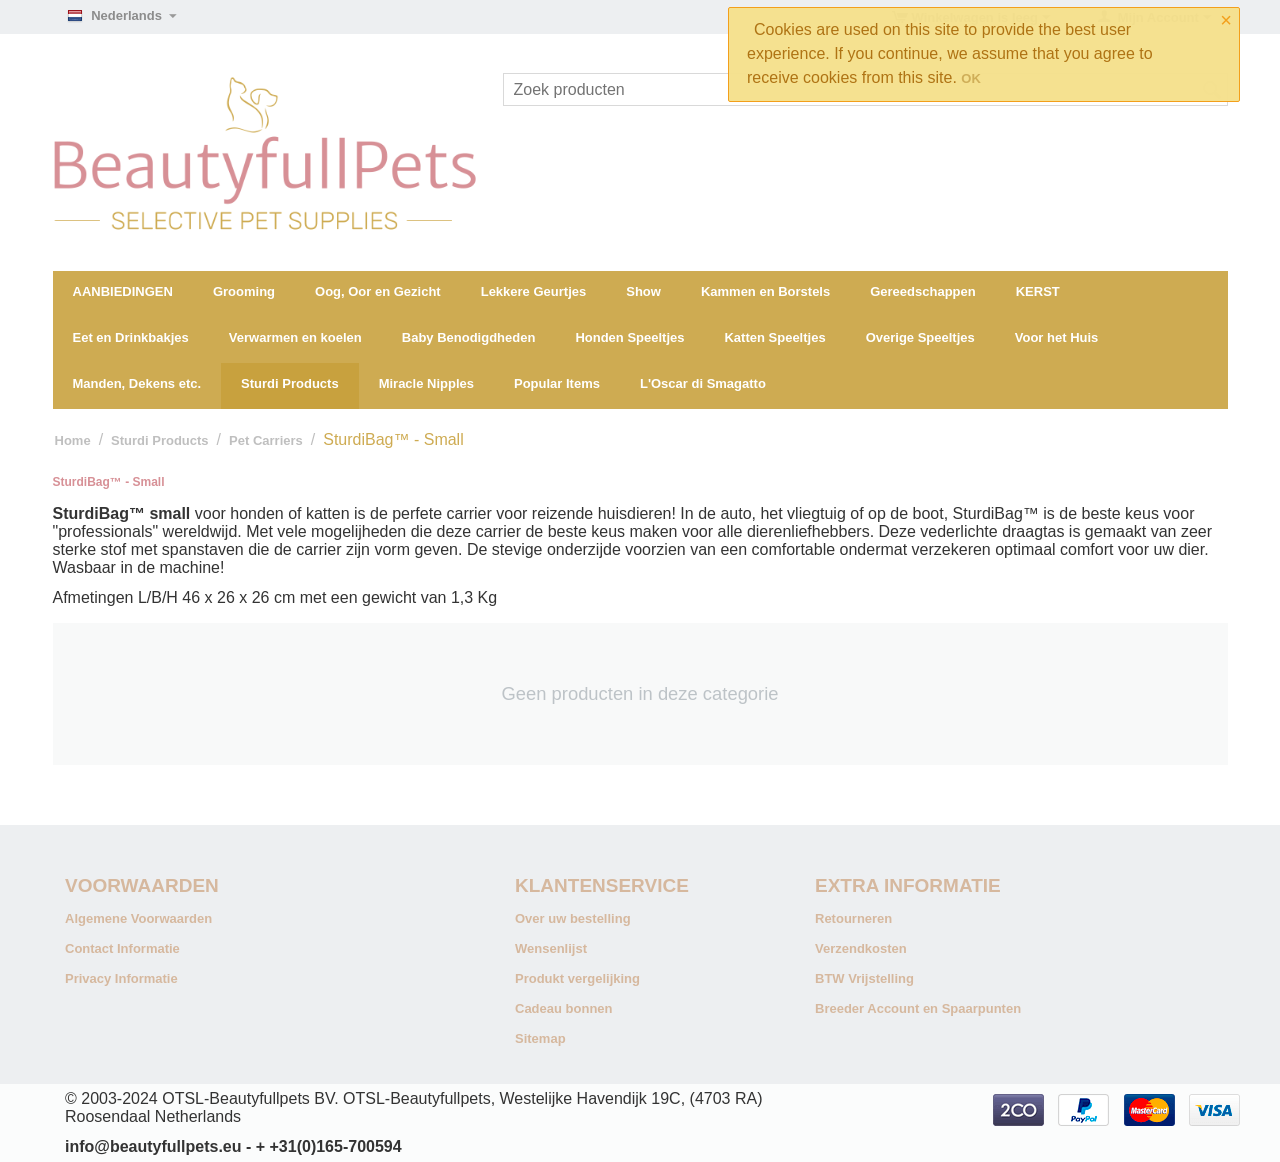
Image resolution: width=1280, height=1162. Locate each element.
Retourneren (853, 918)
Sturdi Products (290, 383)
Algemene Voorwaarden (138, 918)
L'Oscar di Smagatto (703, 383)
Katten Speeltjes (774, 337)
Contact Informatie (122, 948)
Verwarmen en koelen (295, 337)
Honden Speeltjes (629, 337)
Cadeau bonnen (564, 1008)
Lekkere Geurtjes (534, 291)
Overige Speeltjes (920, 337)
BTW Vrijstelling (864, 978)
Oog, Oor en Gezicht (378, 291)
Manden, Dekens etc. (137, 383)
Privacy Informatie (121, 978)
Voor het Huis (1057, 337)
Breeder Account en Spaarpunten (918, 1008)
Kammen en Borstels (765, 291)
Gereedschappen (923, 291)
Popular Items (557, 383)
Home (73, 440)
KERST (1038, 291)
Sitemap (540, 1038)
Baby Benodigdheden (469, 337)
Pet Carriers (266, 440)
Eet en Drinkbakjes (131, 337)
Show (643, 291)
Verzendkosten (861, 948)
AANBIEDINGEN (123, 291)
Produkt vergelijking (577, 978)
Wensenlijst (551, 948)
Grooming (244, 291)
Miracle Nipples (426, 383)
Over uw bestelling (573, 918)
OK (971, 78)
